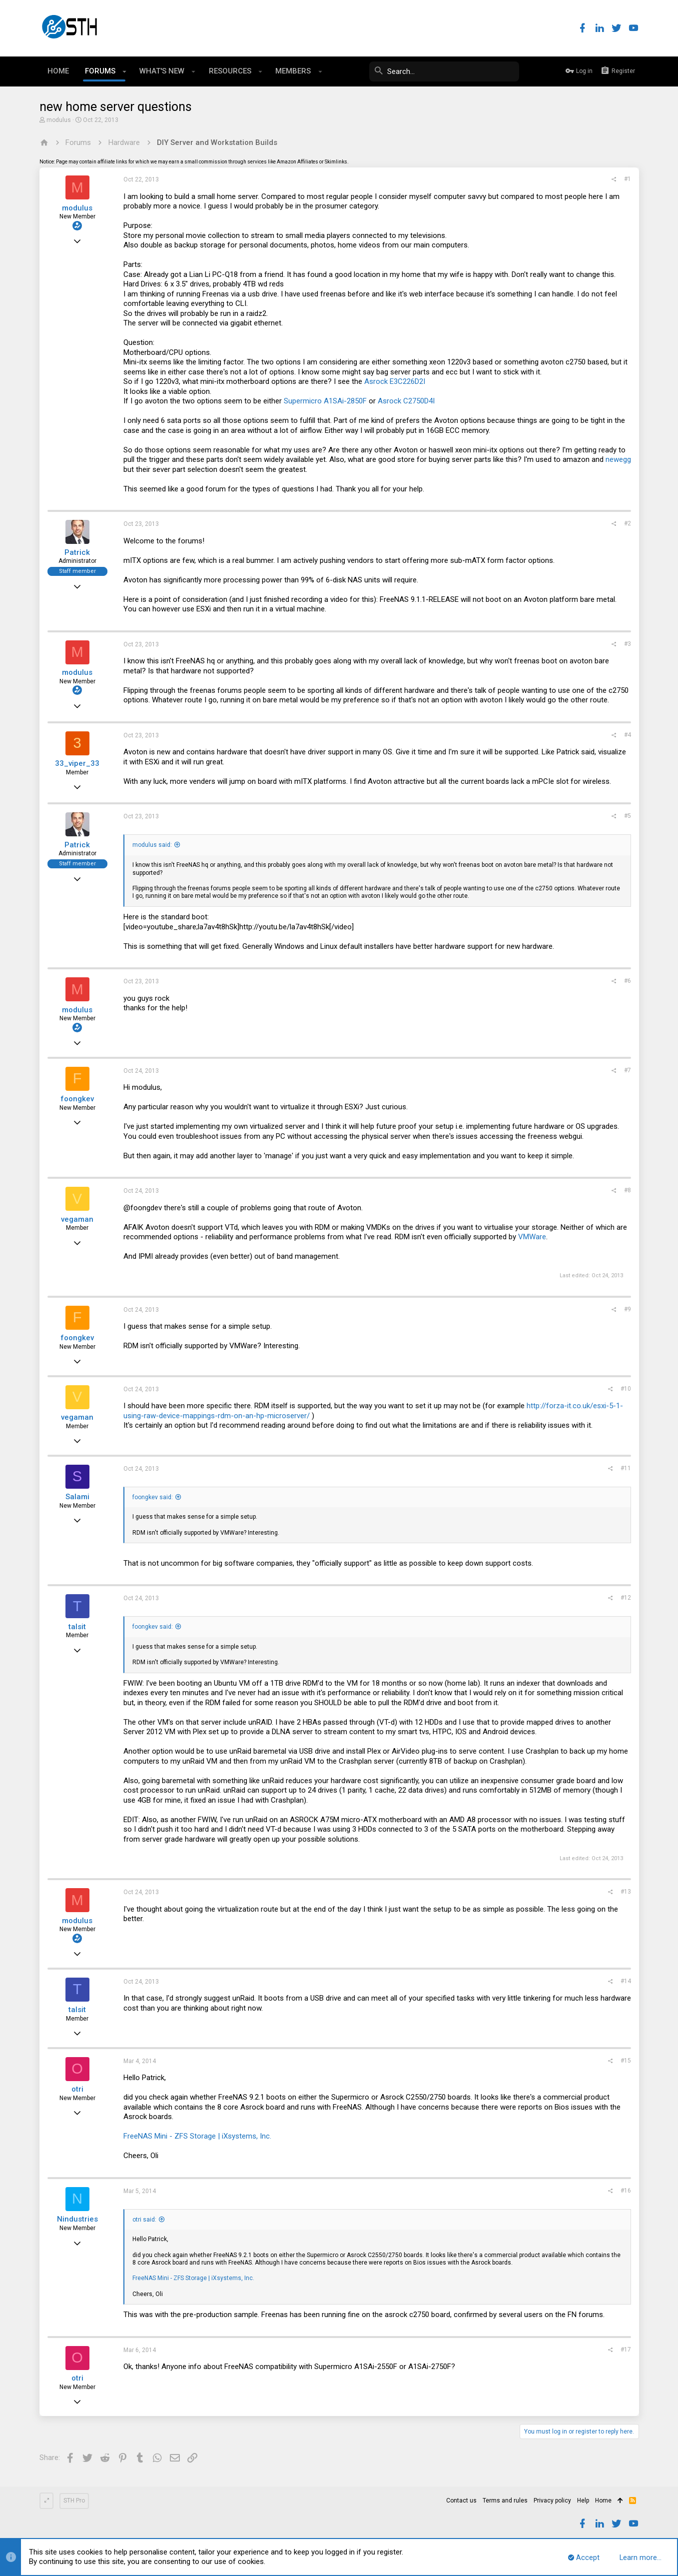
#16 (626, 2190)
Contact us (461, 2500)
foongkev (77, 1098)
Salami (77, 1496)
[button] (124, 71)
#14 (626, 1981)
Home (603, 2500)
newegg (618, 459)
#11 (626, 1468)
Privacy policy (552, 2500)
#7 (627, 1070)
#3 (627, 643)
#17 (626, 2349)
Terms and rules (505, 2500)
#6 (627, 980)
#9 (627, 1309)
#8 (627, 1190)
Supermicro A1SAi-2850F (325, 400)
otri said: (144, 2219)
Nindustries (77, 2219)
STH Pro (74, 2500)
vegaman (77, 1219)
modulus (58, 119)
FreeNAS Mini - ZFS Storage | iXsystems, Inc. (197, 2136)
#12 (626, 1597)
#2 (627, 523)
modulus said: (152, 844)
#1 (627, 178)
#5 (627, 815)
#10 (626, 1388)
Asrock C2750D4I (406, 400)
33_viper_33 (77, 763)
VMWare (532, 1236)
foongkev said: (152, 1497)
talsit (77, 1626)
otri (77, 2089)
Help (583, 2500)
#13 (626, 1891)
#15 (626, 2060)
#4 (627, 734)
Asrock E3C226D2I (394, 381)
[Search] (444, 71)
